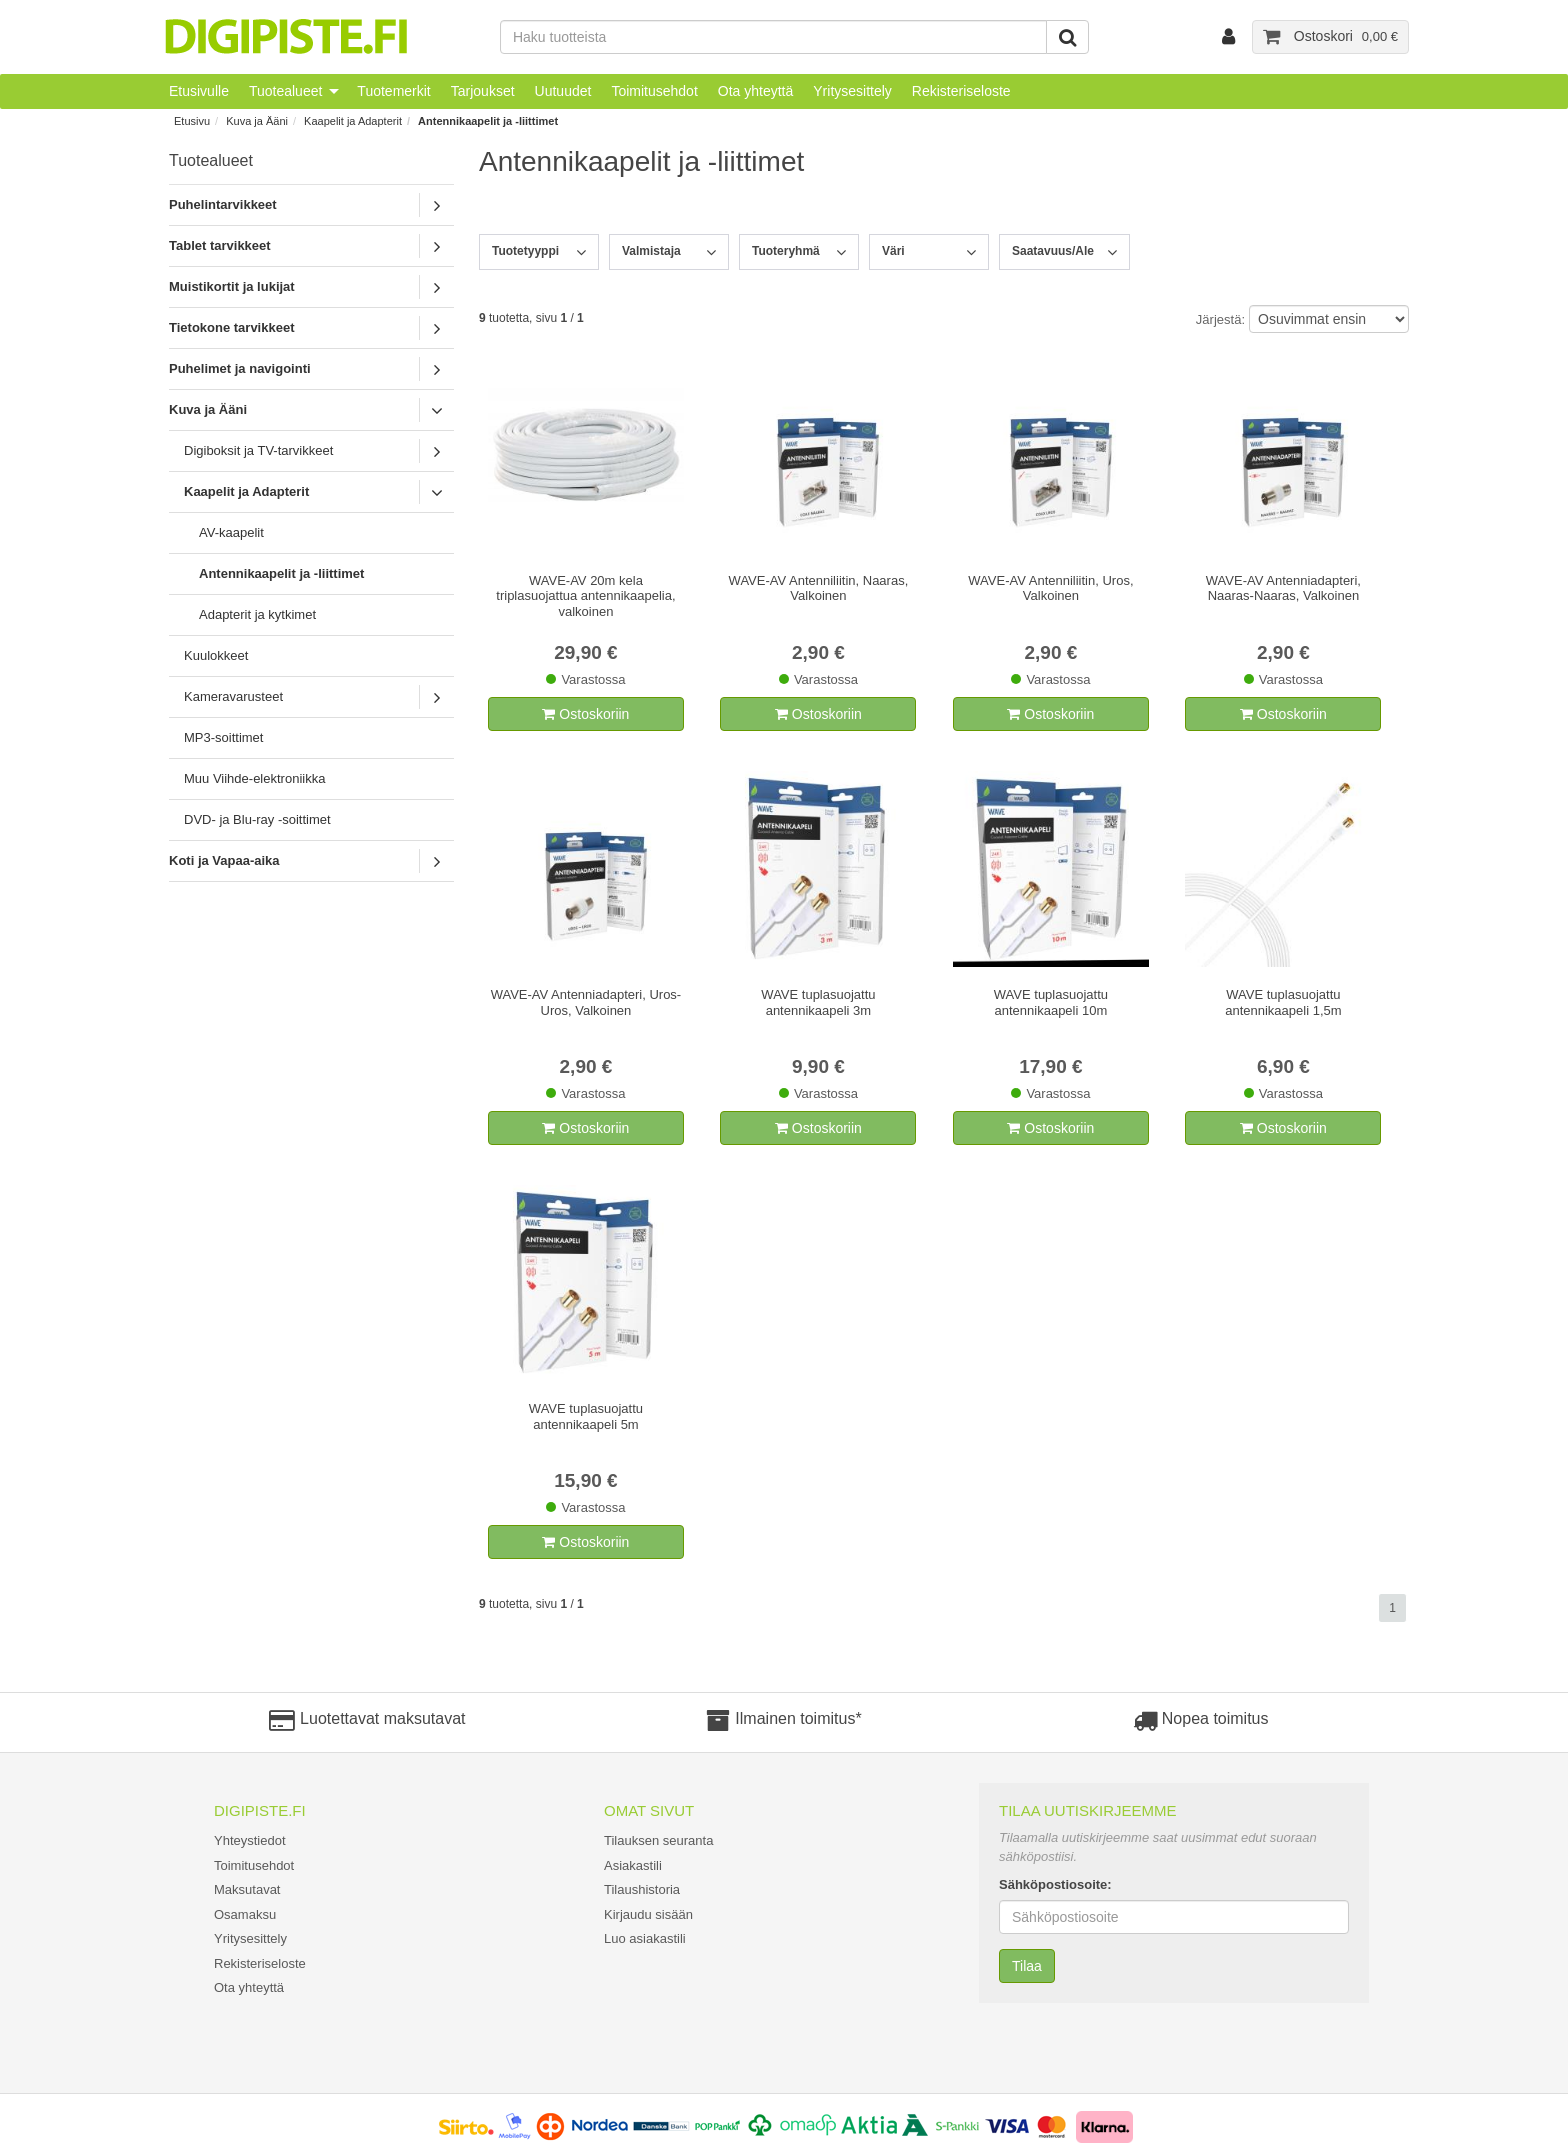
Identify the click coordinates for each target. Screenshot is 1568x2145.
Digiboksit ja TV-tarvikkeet (258, 450)
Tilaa (1027, 1966)
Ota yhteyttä (755, 91)
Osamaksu (245, 1914)
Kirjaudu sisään (648, 1914)
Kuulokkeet (216, 655)
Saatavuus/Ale (1053, 251)
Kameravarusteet (233, 696)
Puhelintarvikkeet (223, 204)
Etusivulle (199, 91)
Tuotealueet (285, 91)
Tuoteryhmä (786, 251)
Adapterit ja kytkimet (257, 614)
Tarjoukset (483, 91)
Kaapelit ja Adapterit (353, 121)
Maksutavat (247, 1889)
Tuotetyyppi (525, 251)
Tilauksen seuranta (658, 1840)
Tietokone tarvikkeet (231, 327)
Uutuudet (563, 91)
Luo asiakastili (645, 1938)
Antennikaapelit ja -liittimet (488, 121)
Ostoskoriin (585, 714)
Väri (893, 251)
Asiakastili (633, 1865)
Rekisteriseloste (961, 91)
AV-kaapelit (231, 532)
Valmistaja (651, 251)
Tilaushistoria (642, 1889)
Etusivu (192, 121)
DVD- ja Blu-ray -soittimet (257, 819)
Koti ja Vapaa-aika (224, 860)
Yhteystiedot (250, 1840)
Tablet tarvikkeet (220, 245)
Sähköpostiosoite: (1055, 1884)
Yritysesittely (852, 91)
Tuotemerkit (393, 91)
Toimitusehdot (654, 91)
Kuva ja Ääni (257, 121)
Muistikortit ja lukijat (232, 286)
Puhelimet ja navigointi (240, 368)
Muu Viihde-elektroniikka (254, 778)
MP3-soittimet (223, 737)
